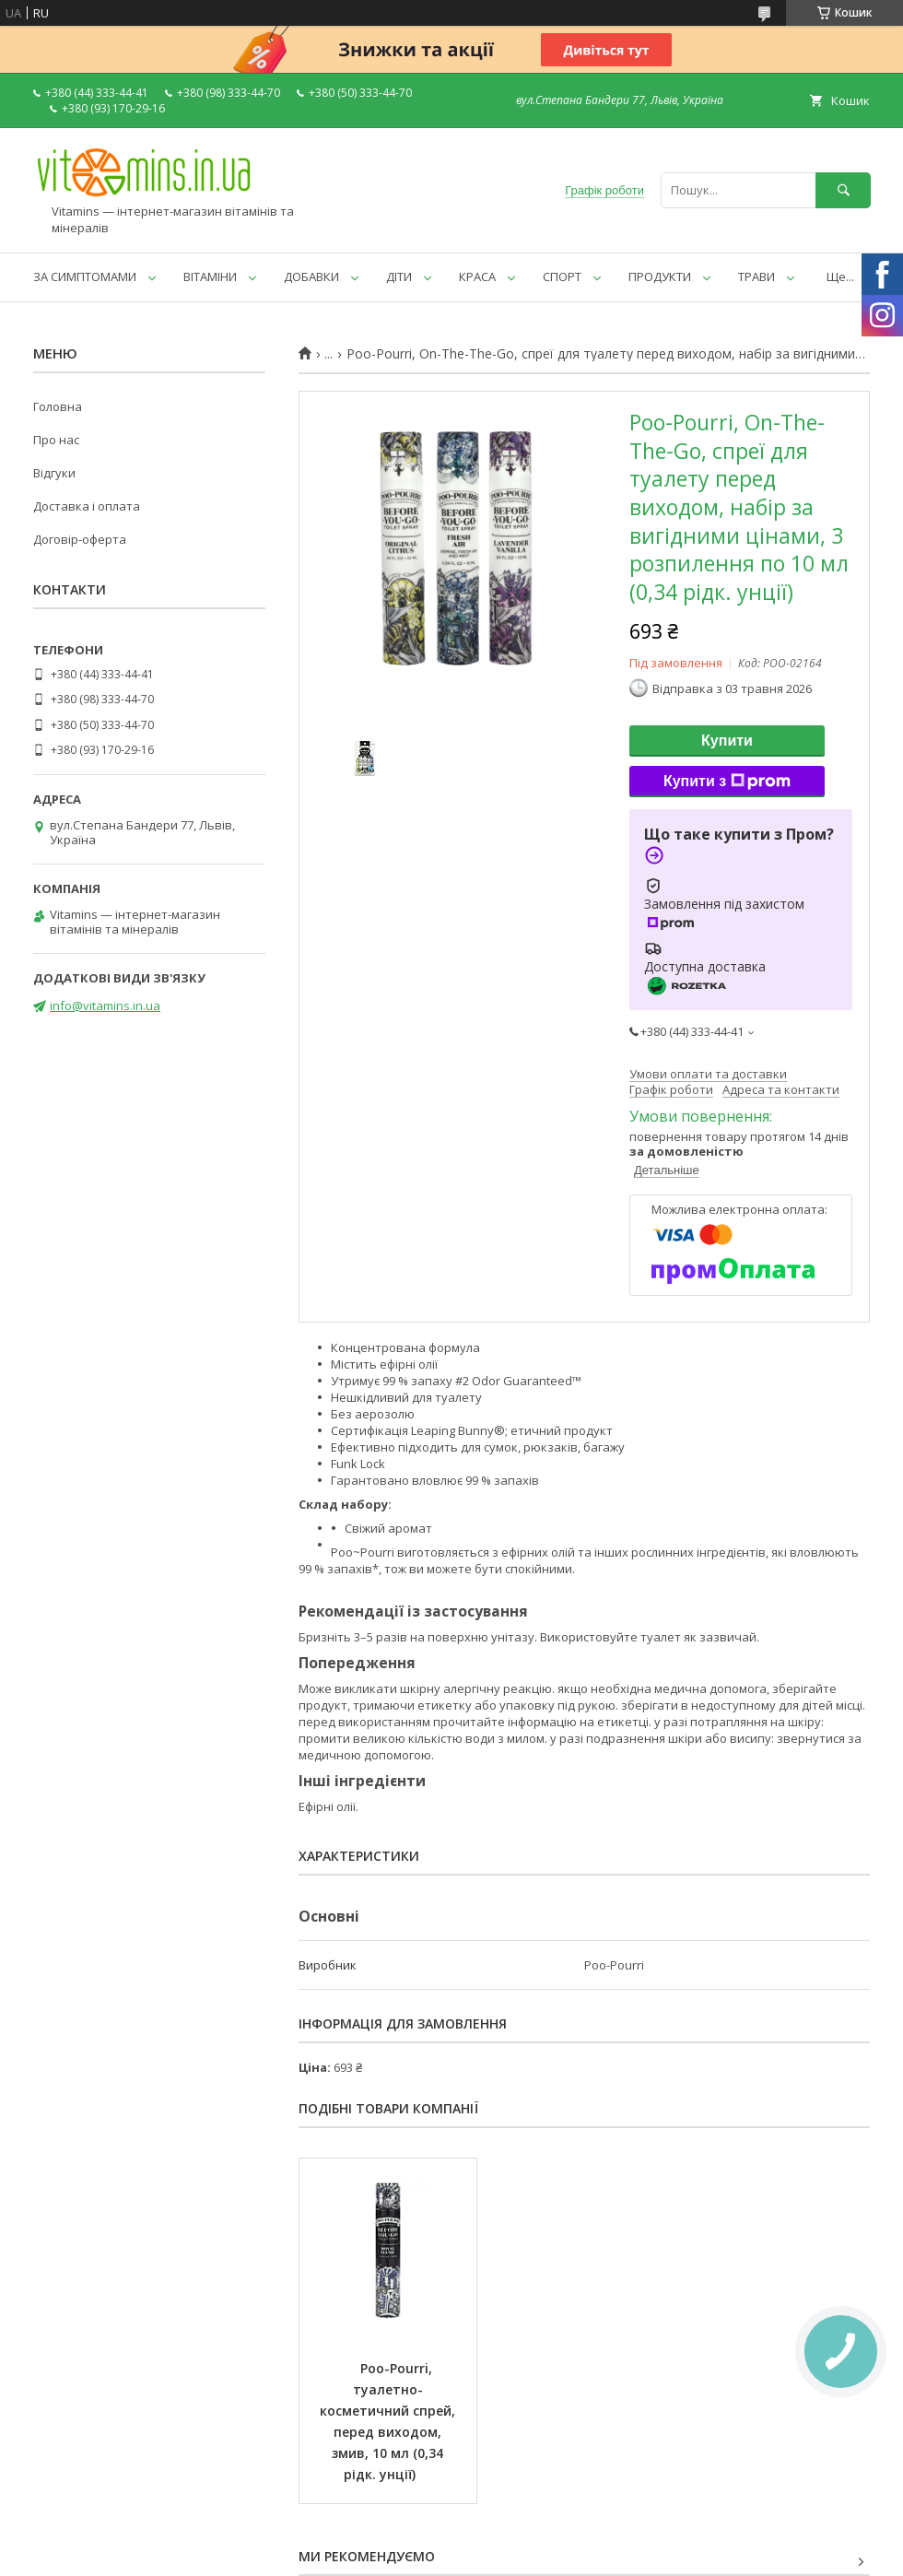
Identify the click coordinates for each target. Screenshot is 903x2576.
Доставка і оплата (86, 506)
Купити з (727, 781)
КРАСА (477, 276)
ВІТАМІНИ (210, 276)
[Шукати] (843, 190)
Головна (57, 406)
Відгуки (54, 473)
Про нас (56, 439)
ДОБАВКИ (311, 276)
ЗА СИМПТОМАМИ (84, 276)
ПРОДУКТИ (659, 276)
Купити (727, 740)
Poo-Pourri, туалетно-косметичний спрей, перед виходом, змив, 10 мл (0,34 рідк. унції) (389, 2421)
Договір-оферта (79, 539)
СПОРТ (562, 276)
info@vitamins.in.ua (105, 1005)
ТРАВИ (756, 276)
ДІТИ (399, 276)
